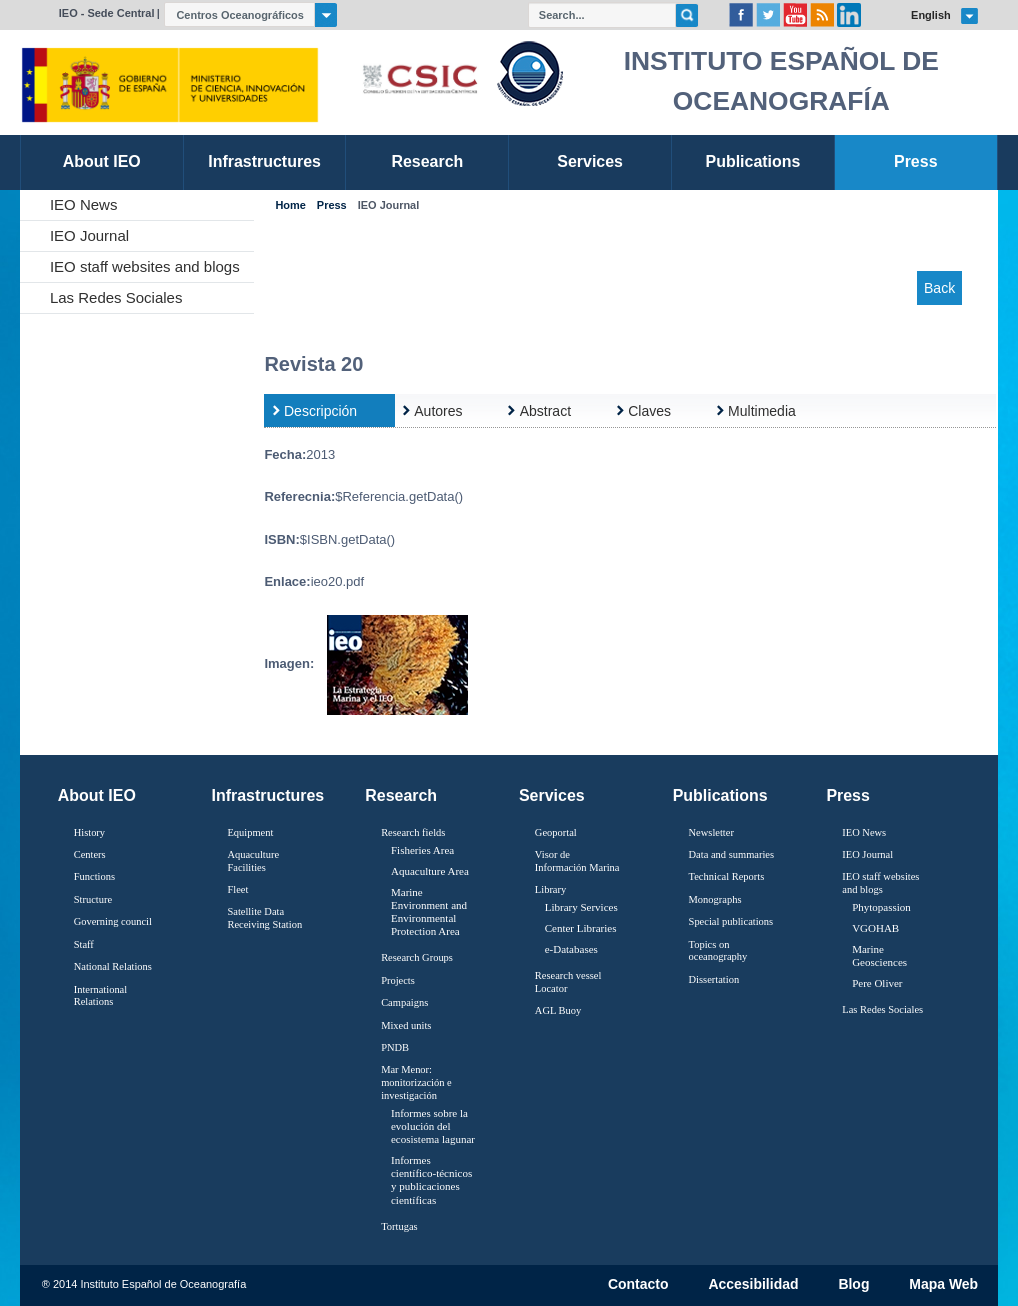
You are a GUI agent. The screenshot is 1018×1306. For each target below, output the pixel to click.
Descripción (320, 411)
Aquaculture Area (430, 871)
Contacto (638, 1285)
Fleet (237, 889)
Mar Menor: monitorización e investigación (416, 1082)
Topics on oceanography (718, 951)
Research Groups (417, 957)
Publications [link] (752, 161)
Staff (84, 944)
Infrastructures (268, 795)
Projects (398, 980)
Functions (94, 876)
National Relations (113, 966)
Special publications (731, 921)
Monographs (715, 899)
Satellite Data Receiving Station (264, 918)
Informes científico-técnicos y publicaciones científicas (431, 1180)
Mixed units (406, 1025)
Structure (93, 899)
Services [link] (590, 161)
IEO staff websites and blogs (145, 266)
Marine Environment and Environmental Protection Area (429, 912)
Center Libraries (581, 928)
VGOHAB (875, 928)
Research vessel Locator (568, 982)
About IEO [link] (102, 161)
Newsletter (711, 832)
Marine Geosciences (879, 955)
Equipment (250, 832)
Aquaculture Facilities (253, 861)
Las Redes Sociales (116, 297)
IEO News (84, 204)
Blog (853, 1285)
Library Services (581, 907)
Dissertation (714, 979)
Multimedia (762, 411)
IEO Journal (89, 235)
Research (401, 795)
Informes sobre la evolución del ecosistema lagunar (433, 1126)
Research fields (413, 832)
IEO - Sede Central (107, 13)
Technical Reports (727, 876)
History (89, 832)
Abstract (545, 411)
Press (332, 205)
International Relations (100, 996)
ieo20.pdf (338, 581)
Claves (649, 411)
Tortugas (399, 1226)
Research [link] (427, 161)
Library (550, 889)
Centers (90, 854)
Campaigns (404, 1002)
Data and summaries (731, 854)
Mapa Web (943, 1285)
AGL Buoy (558, 1010)
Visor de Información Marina (577, 861)
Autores (438, 411)
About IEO (97, 795)
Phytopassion (881, 907)
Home (290, 205)
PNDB (395, 1047)
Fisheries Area (422, 850)
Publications (720, 795)
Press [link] (916, 161)
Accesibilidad (753, 1285)
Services (552, 795)
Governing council (113, 921)
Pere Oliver (877, 983)
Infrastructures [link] (264, 161)
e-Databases (571, 949)
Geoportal (556, 832)
